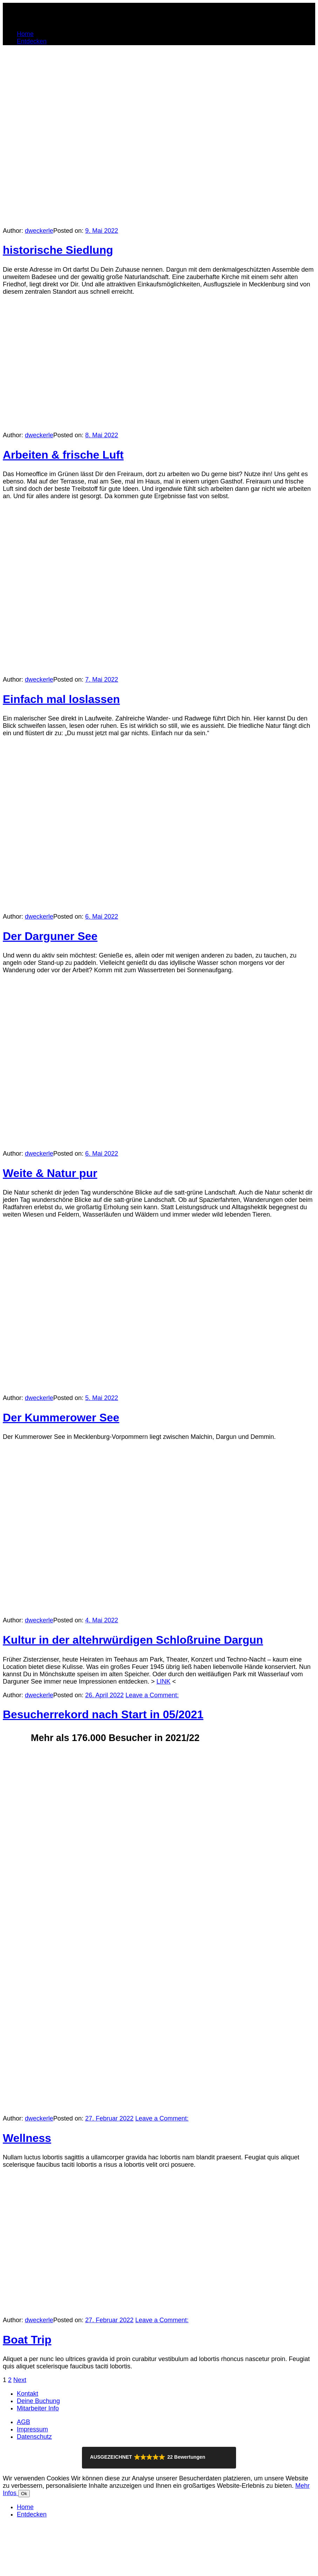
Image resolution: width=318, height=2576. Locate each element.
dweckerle (39, 230)
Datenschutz (34, 2436)
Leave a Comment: (152, 1695)
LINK (164, 1681)
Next (19, 2379)
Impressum (32, 2429)
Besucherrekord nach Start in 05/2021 (103, 1714)
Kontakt (27, 2393)
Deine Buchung (38, 2400)
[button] (159, 2458)
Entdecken (32, 41)
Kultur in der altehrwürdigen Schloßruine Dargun (133, 1640)
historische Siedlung (58, 250)
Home (25, 33)
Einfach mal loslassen (61, 699)
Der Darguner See (50, 936)
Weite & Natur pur (50, 1173)
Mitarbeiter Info (38, 2408)
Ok (24, 2493)
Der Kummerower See (61, 1417)
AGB (23, 2421)
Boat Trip (27, 2339)
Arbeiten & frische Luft (63, 454)
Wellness (27, 2138)
